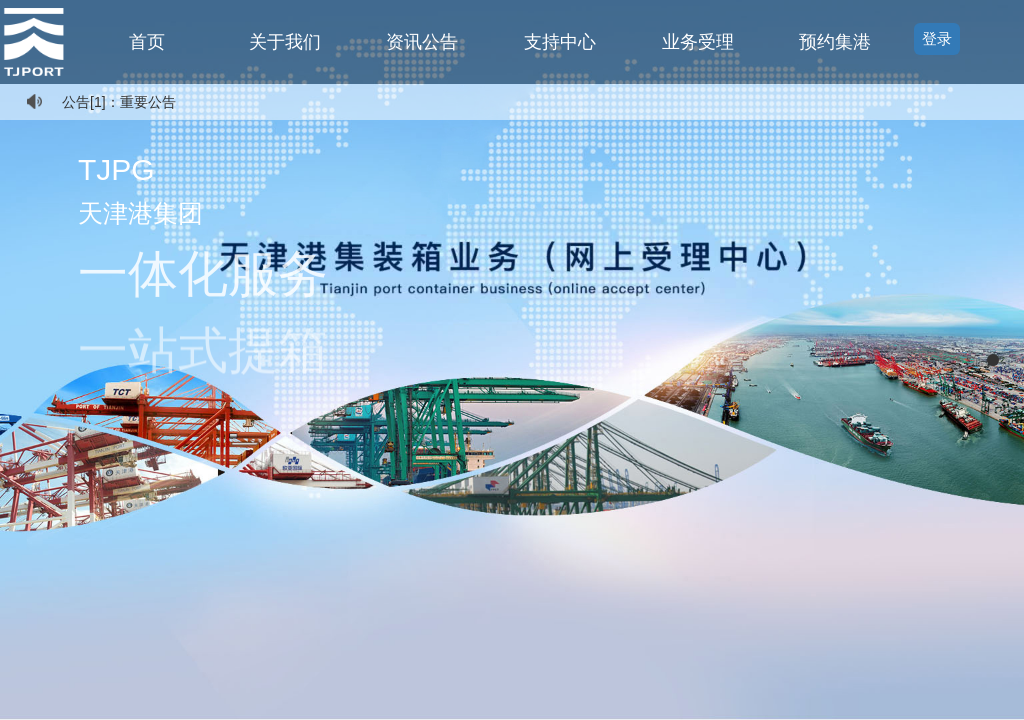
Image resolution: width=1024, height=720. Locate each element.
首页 (147, 42)
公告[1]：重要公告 (119, 102)
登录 (937, 38)
